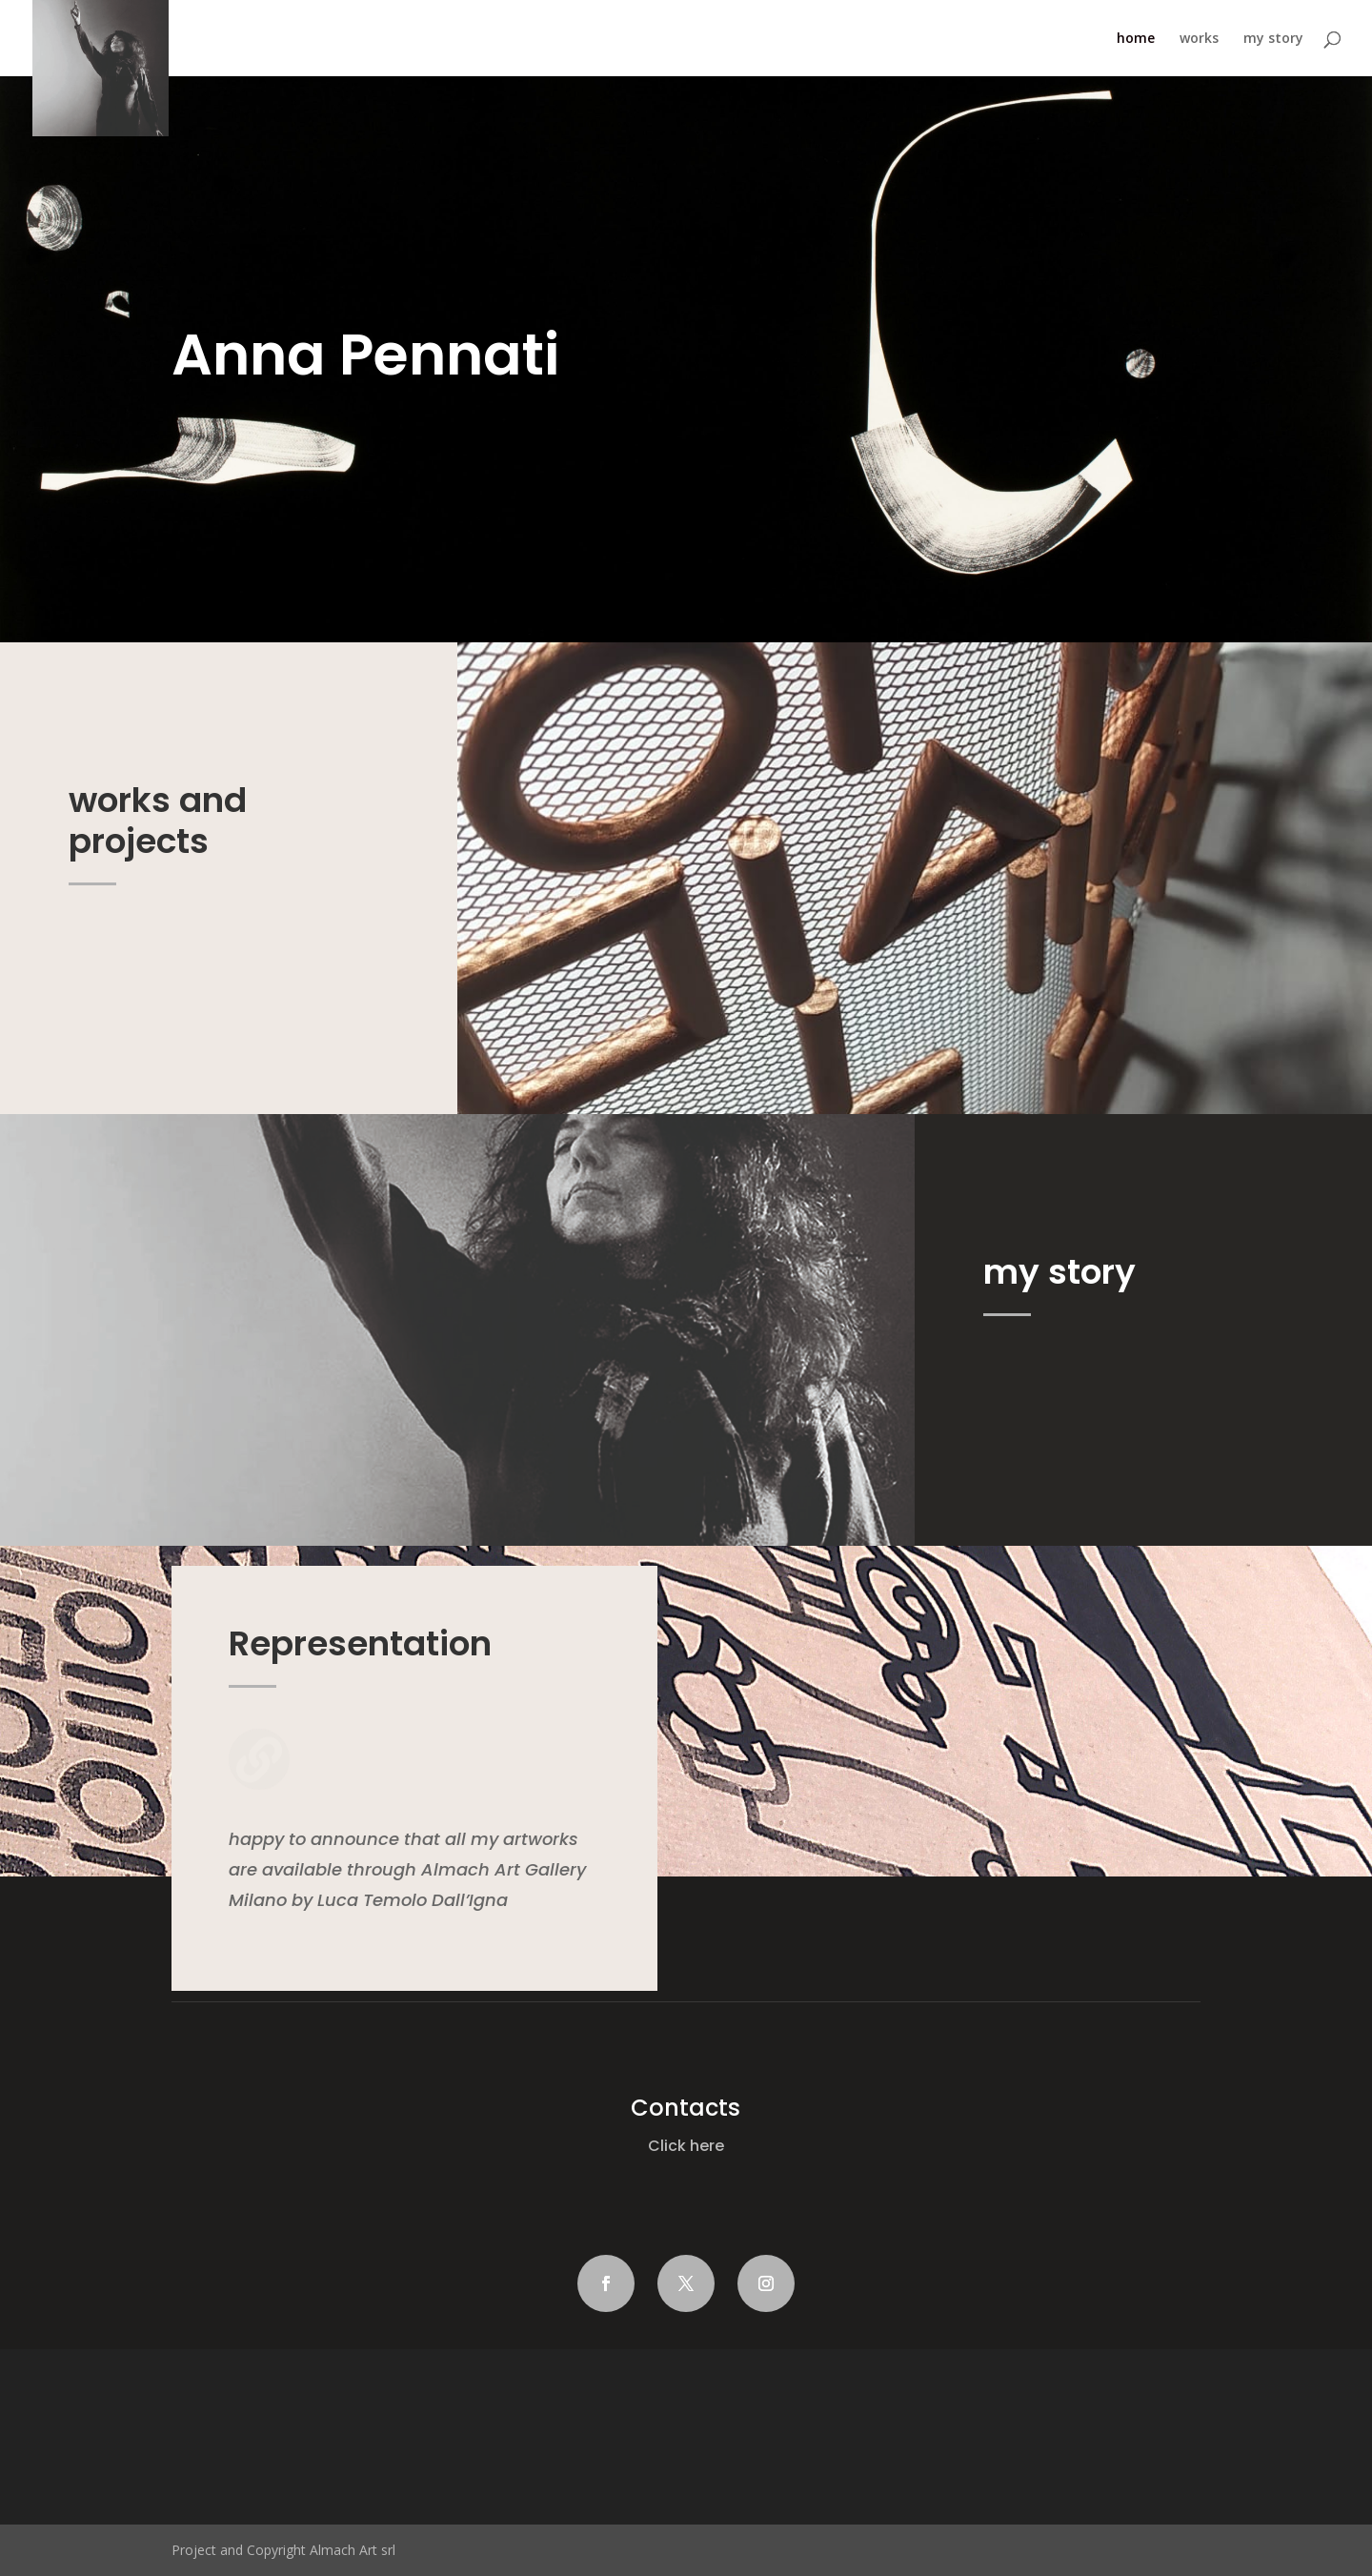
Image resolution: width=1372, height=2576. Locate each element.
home (1136, 39)
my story (1273, 39)
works (1199, 39)
